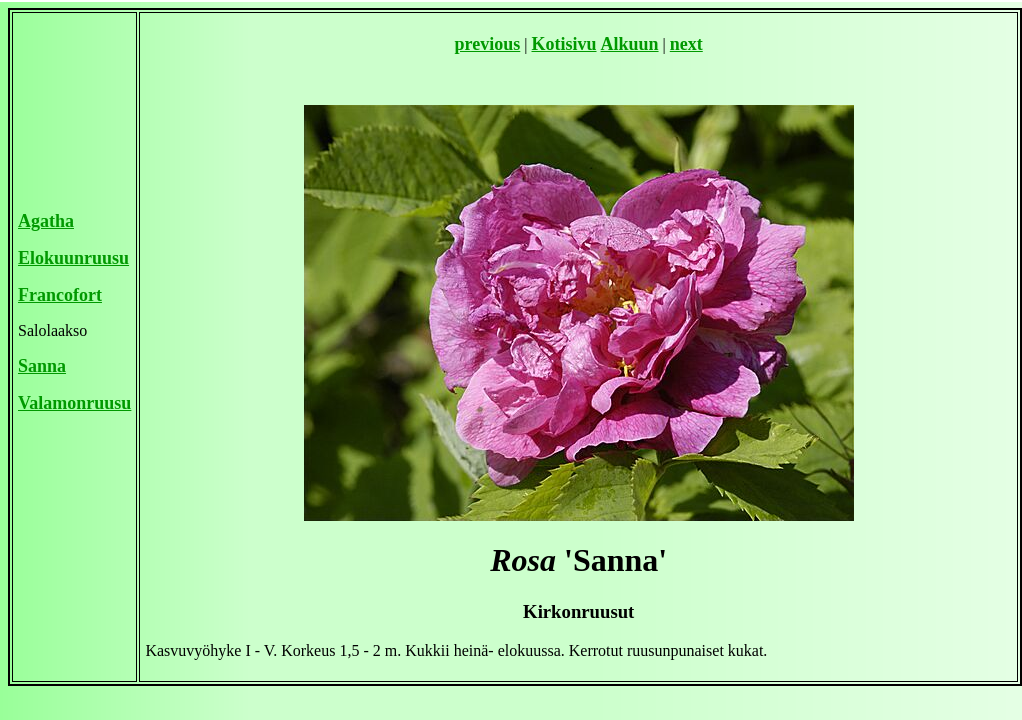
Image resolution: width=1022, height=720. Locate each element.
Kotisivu (564, 44)
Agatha (46, 221)
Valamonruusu (74, 403)
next (686, 44)
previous (488, 44)
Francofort (60, 295)
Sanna (42, 366)
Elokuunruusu (73, 258)
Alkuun (630, 44)
